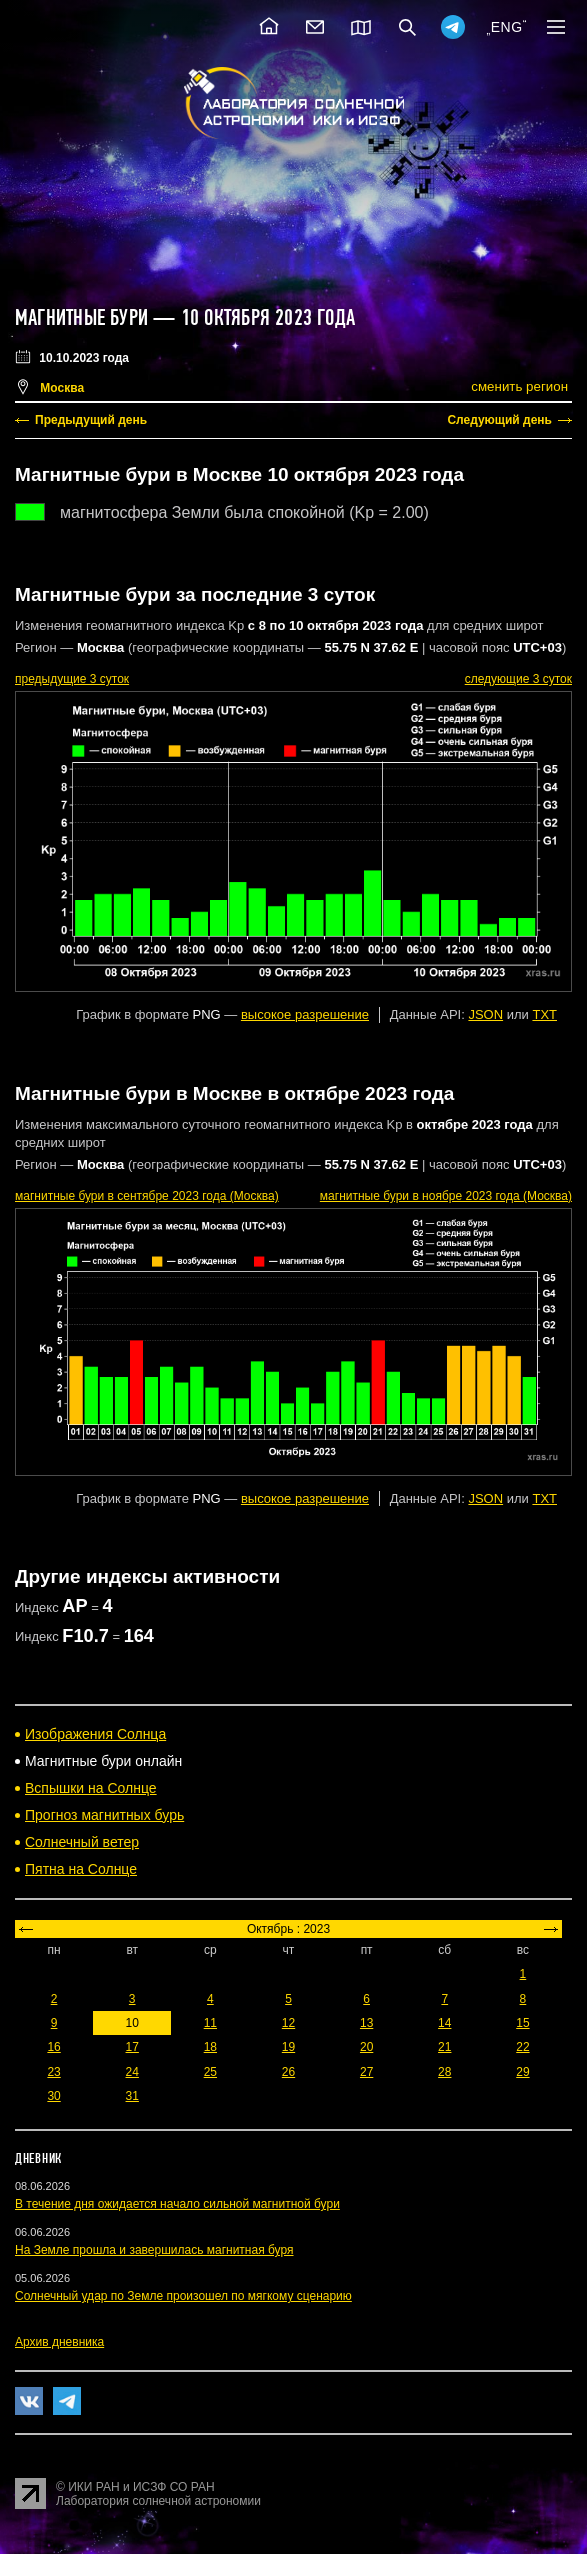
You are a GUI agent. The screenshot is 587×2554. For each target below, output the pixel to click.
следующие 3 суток (518, 679)
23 (53, 2072)
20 (366, 2047)
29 (522, 2072)
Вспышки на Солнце (91, 1788)
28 (444, 2072)
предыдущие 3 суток (72, 679)
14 (444, 2023)
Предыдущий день (91, 420)
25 (210, 2072)
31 (132, 2096)
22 (522, 2047)
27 (366, 2072)
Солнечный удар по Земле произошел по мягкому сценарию (183, 2296)
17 (132, 2047)
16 (53, 2047)
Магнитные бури (84, 318)
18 (210, 2047)
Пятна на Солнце (81, 1869)
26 (288, 2072)
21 (444, 2047)
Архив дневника (59, 2342)
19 (288, 2047)
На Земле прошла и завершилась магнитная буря (154, 2250)
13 (366, 2023)
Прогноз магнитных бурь (104, 1815)
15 (522, 2023)
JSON (485, 1014)
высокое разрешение (305, 1014)
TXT (544, 1014)
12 (288, 2023)
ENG (507, 27)
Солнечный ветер (82, 1842)
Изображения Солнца (95, 1734)
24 (132, 2072)
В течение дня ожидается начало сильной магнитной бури (177, 2204)
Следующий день (499, 420)
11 (210, 2023)
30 (53, 2096)
